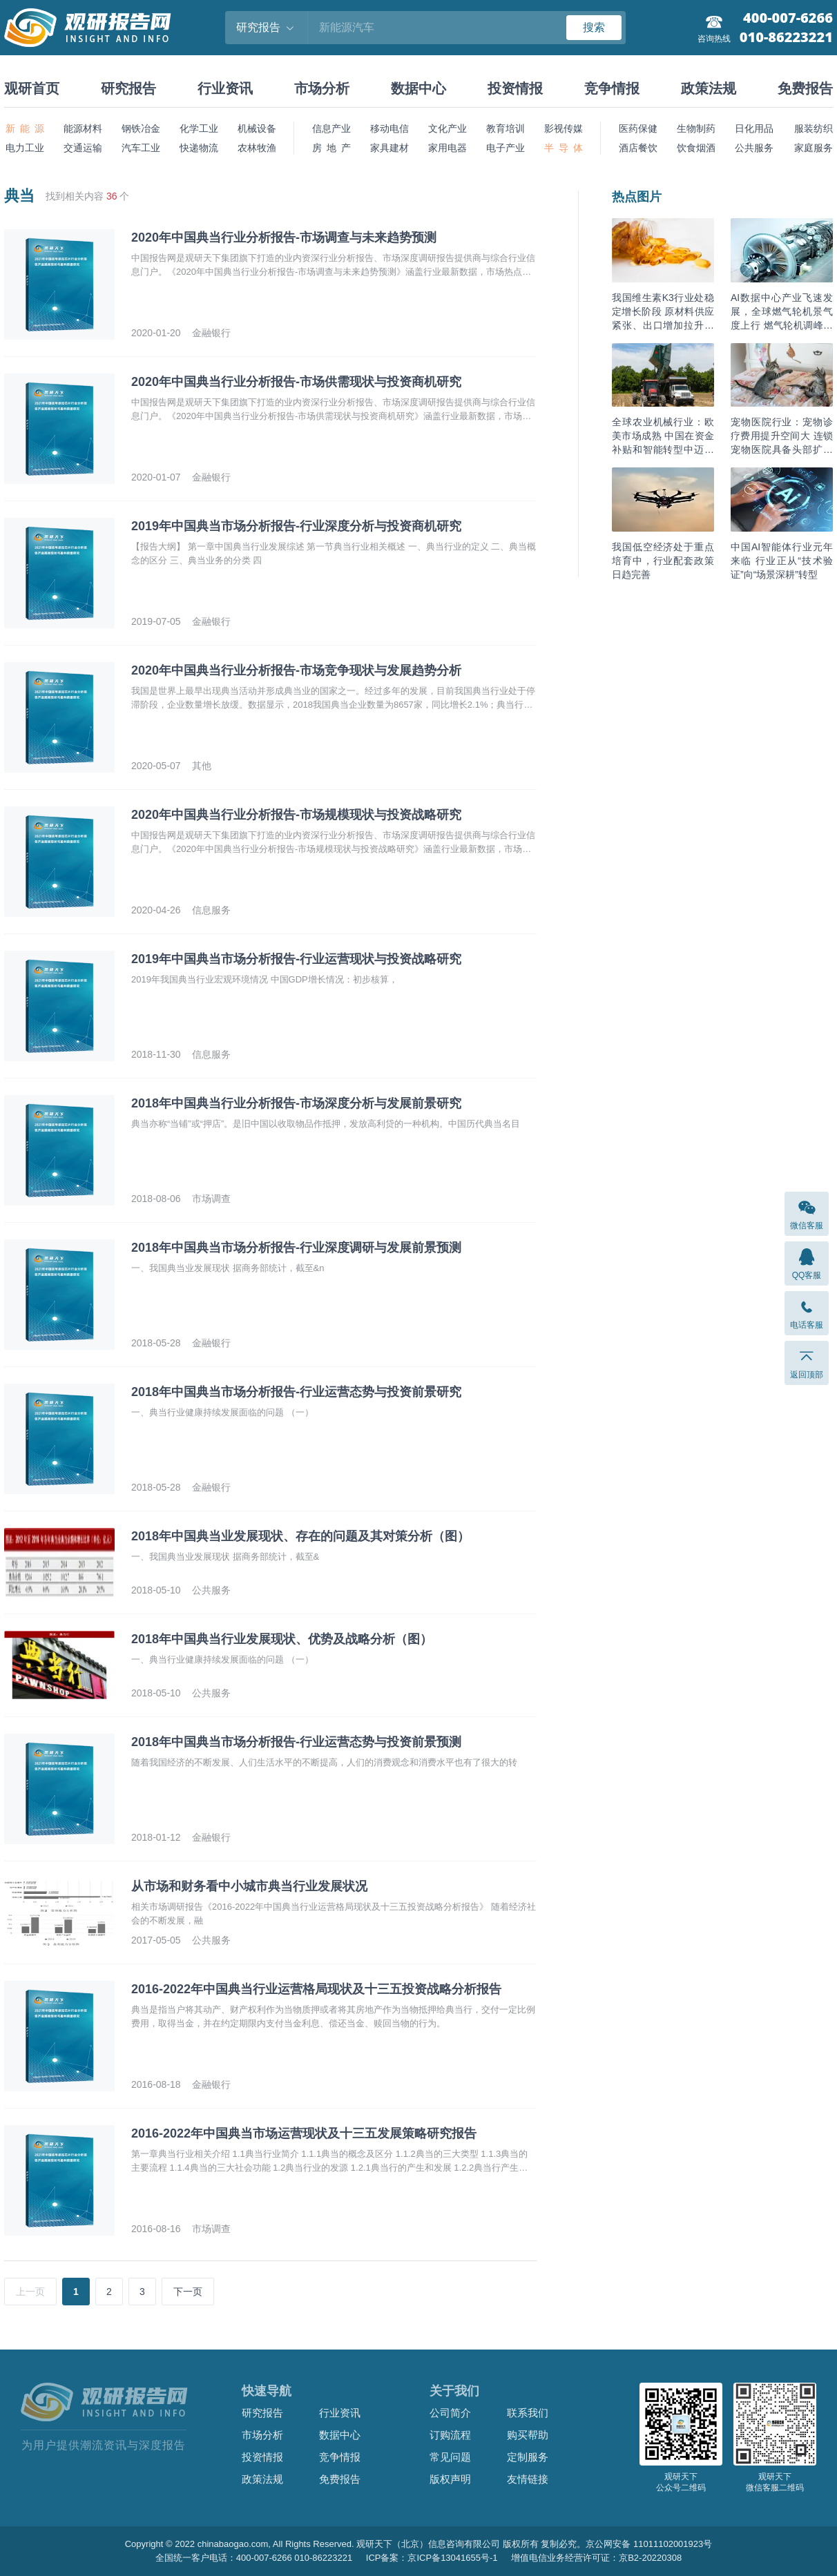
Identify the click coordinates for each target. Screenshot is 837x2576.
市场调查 (211, 1198)
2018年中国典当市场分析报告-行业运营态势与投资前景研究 (296, 1392)
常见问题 (450, 2457)
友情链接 (527, 2479)
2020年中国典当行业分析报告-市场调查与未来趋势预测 (283, 237)
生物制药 (696, 128)
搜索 (594, 27)
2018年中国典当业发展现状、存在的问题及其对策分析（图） (300, 1536)
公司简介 (450, 2413)
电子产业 (505, 147)
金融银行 (211, 332)
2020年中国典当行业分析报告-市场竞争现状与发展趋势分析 (296, 670)
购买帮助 (527, 2435)
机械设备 (257, 128)
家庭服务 (813, 147)
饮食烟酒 (696, 147)
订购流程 (450, 2435)
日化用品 (754, 128)
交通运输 (83, 147)
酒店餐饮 (638, 147)
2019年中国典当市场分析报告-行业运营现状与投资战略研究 (296, 959)
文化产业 (447, 128)
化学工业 (199, 128)
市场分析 (321, 88)
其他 (201, 765)
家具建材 (389, 147)
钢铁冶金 (141, 128)
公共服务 (754, 147)
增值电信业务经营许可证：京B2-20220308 (596, 2558)
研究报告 (128, 88)
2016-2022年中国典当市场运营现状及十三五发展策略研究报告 (304, 2133)
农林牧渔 (257, 147)
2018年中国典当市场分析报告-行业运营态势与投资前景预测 (296, 1742)
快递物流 (199, 147)
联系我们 (527, 2413)
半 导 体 (563, 147)
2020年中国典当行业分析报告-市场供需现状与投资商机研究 (296, 382)
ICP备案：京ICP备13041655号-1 (432, 2558)
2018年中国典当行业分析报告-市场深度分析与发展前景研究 (296, 1103)
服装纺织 (813, 128)
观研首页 (31, 88)
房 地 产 (331, 147)
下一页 (187, 2291)
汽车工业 (141, 147)
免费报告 (805, 88)
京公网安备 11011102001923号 (649, 2544)
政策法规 (708, 88)
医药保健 (638, 128)
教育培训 (505, 128)
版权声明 (450, 2479)
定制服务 (527, 2457)
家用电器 (447, 147)
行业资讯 (225, 88)
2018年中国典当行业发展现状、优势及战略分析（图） (281, 1639)
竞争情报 (611, 88)
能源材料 (83, 128)
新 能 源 (25, 128)
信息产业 (331, 128)
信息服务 (211, 910)
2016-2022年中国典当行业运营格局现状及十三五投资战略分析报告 (316, 1989)
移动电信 (389, 128)
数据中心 (418, 88)
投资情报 (515, 88)
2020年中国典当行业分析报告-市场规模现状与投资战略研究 (296, 815)
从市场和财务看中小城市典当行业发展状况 (249, 1886)
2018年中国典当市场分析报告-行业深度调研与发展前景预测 (296, 1248)
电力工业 (25, 147)
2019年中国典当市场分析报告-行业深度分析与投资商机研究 (296, 526)
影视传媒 (563, 128)
